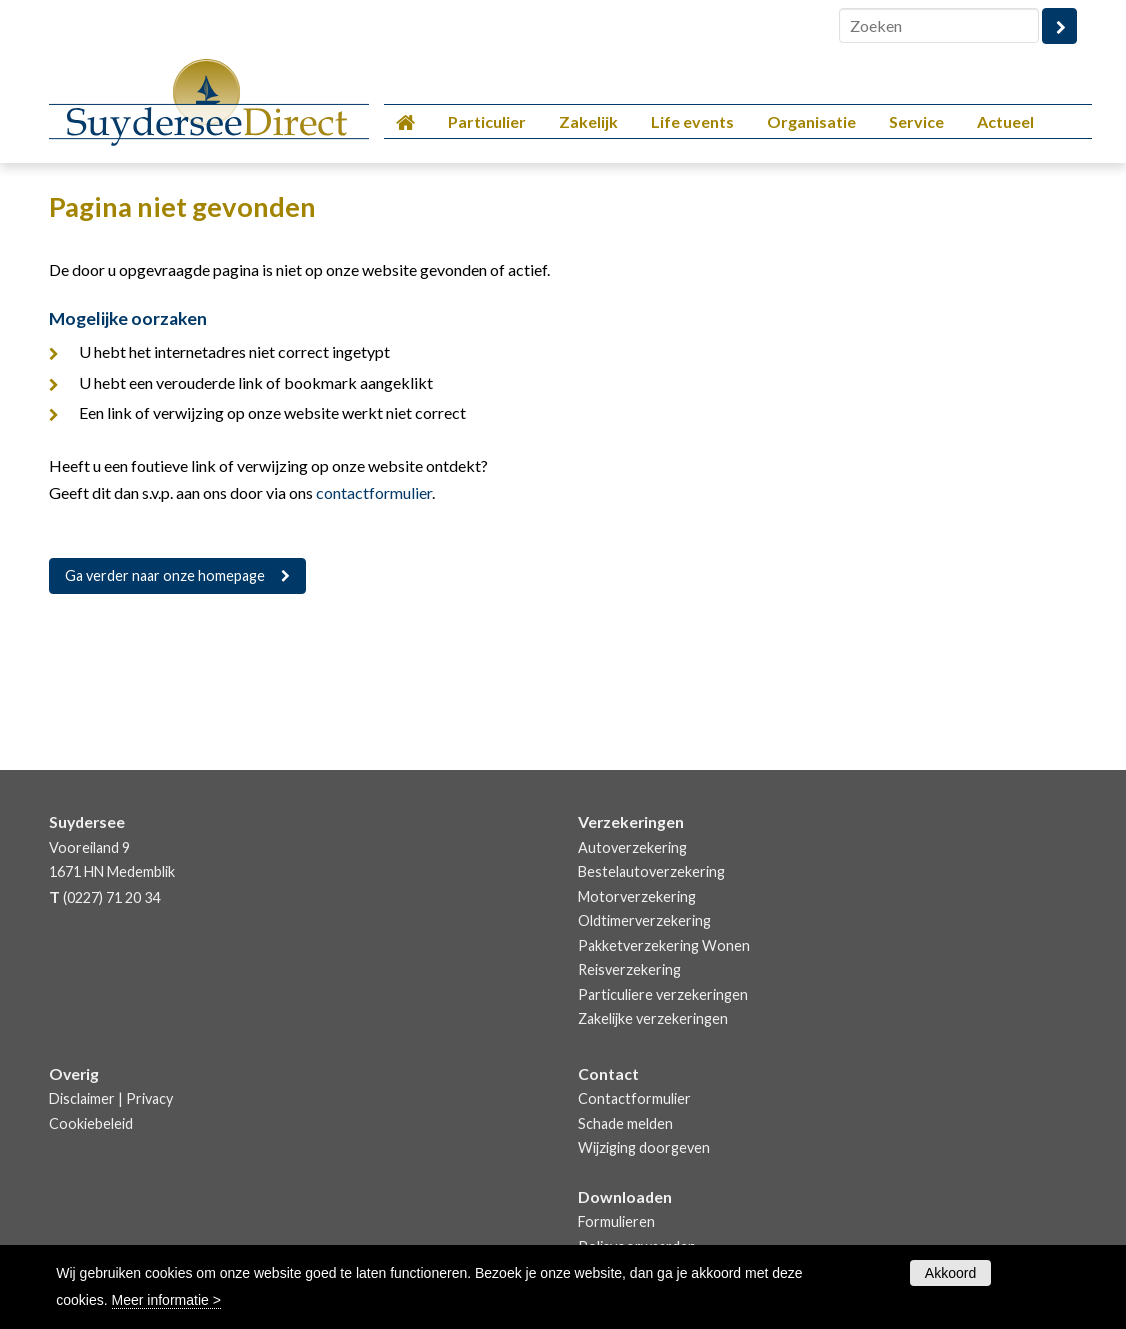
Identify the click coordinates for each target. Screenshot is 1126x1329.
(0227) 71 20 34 (111, 897)
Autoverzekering (632, 847)
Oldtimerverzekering (644, 920)
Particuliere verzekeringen (663, 994)
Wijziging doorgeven (644, 1147)
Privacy (149, 1098)
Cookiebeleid (91, 1123)
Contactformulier (634, 1098)
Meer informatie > (166, 1300)
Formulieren (616, 1221)
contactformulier (374, 492)
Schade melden (625, 1123)
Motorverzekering (637, 896)
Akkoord (950, 1273)
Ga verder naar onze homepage (165, 575)
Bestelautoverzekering (651, 871)
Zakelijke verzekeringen (653, 1018)
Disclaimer (82, 1098)
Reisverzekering (629, 969)
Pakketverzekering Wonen (664, 945)
